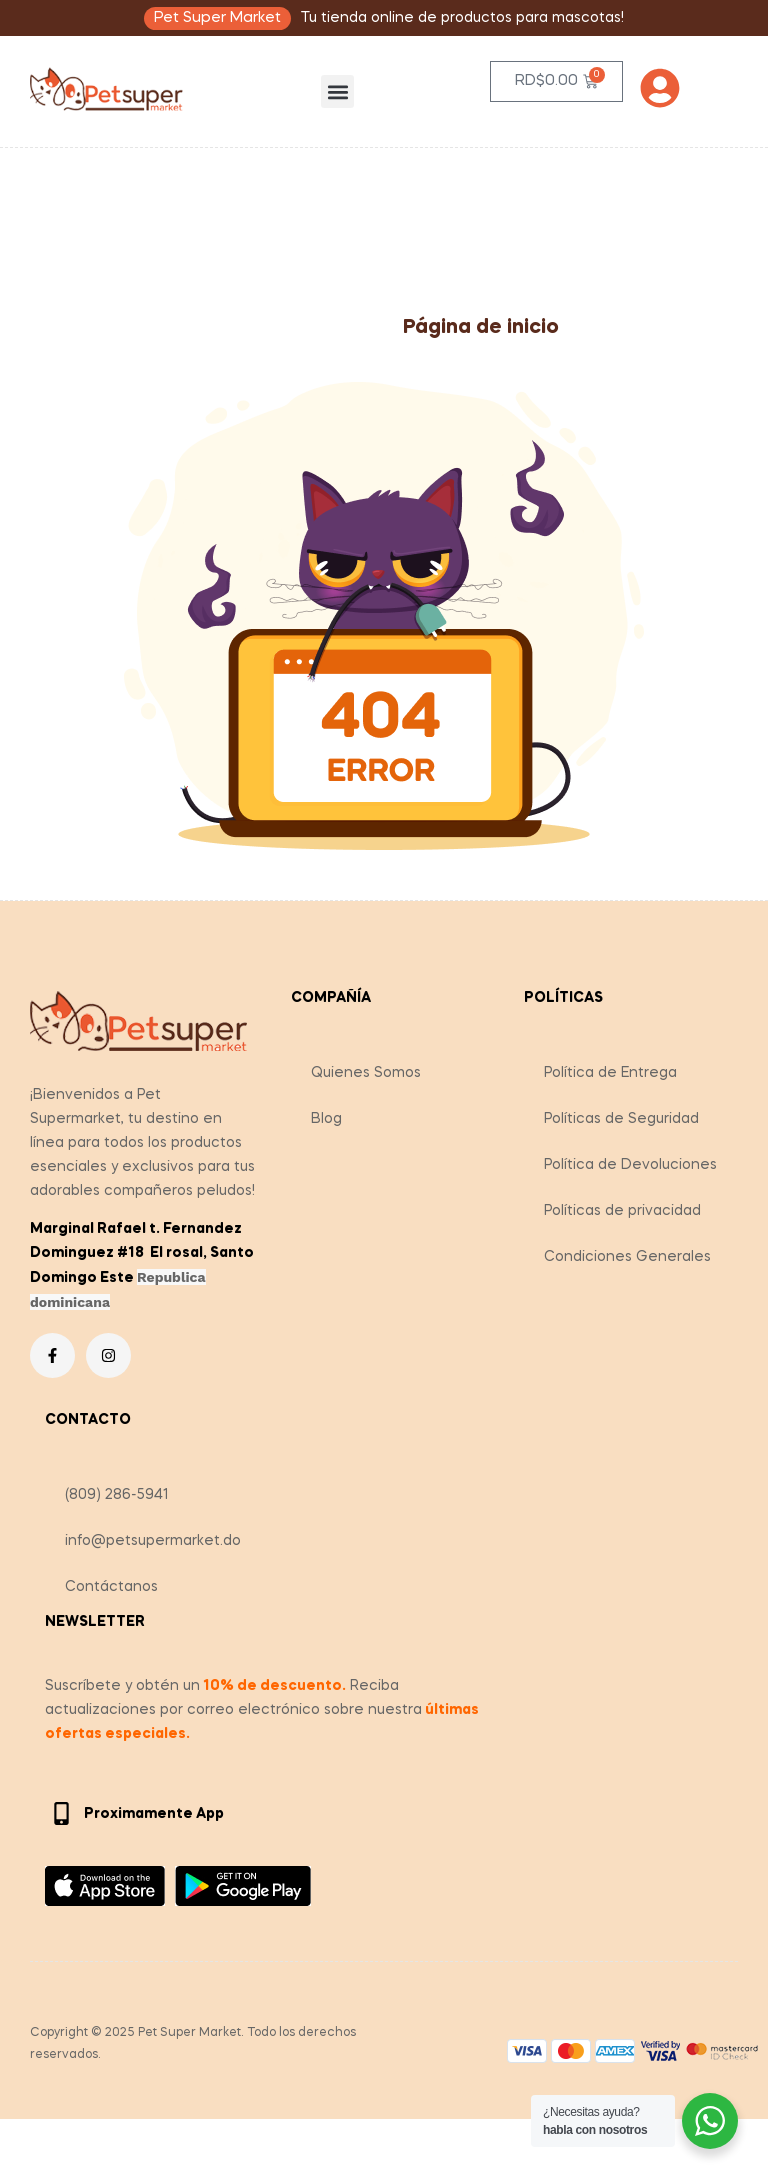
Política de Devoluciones (630, 1165)
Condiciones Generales (627, 1257)
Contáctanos (111, 1587)
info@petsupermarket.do (153, 1541)
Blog (326, 1119)
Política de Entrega (610, 1073)
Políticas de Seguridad (621, 1119)
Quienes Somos (366, 1073)
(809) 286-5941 (117, 1495)
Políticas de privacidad (622, 1211)
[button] (337, 91)
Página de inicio (481, 328)
